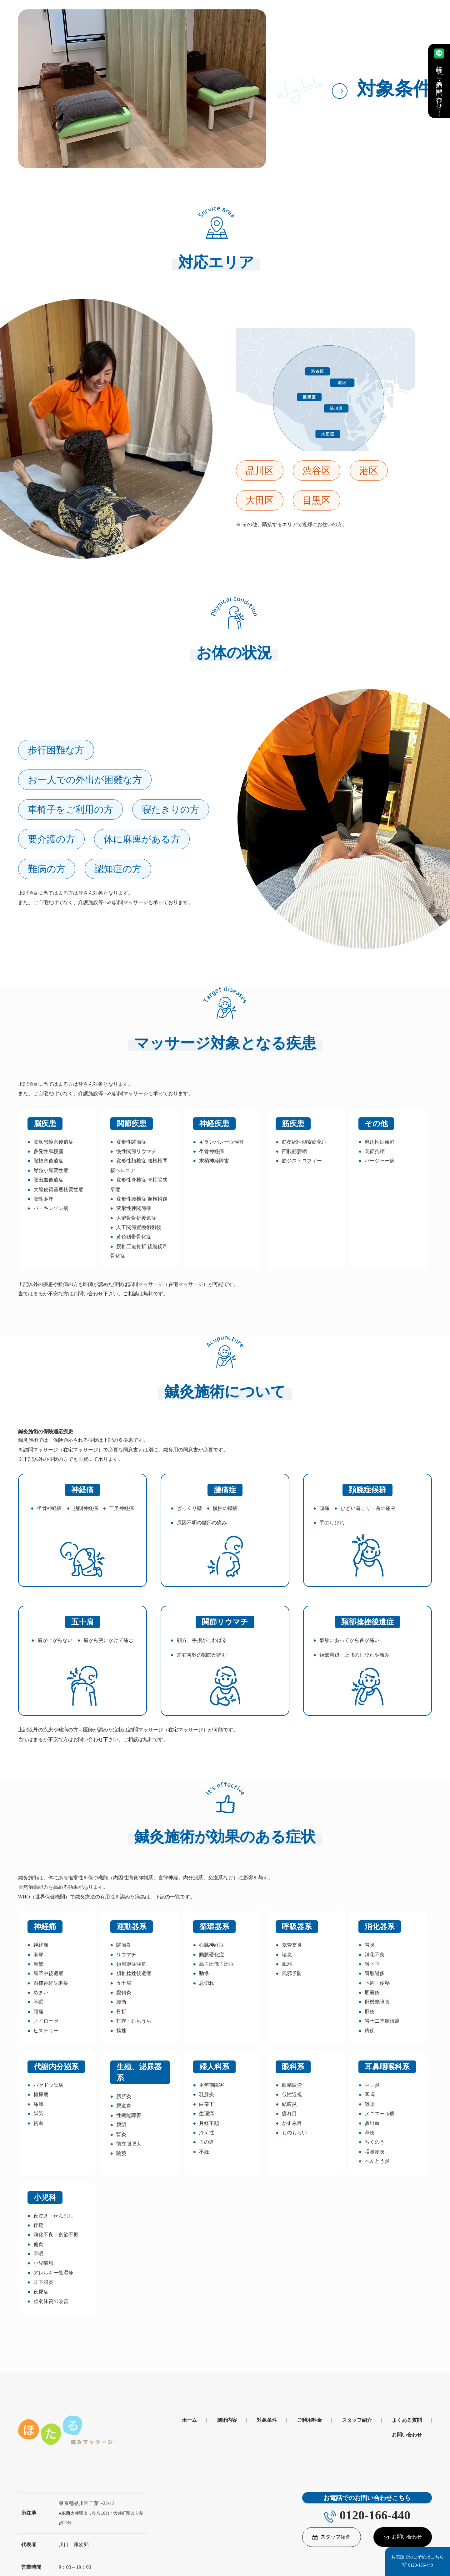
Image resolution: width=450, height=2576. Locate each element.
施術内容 (227, 2420)
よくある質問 (407, 2420)
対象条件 (267, 2420)
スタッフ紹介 (357, 2420)
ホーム (189, 2420)
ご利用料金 (309, 2420)
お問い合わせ (407, 2434)
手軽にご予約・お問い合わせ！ (439, 80)
